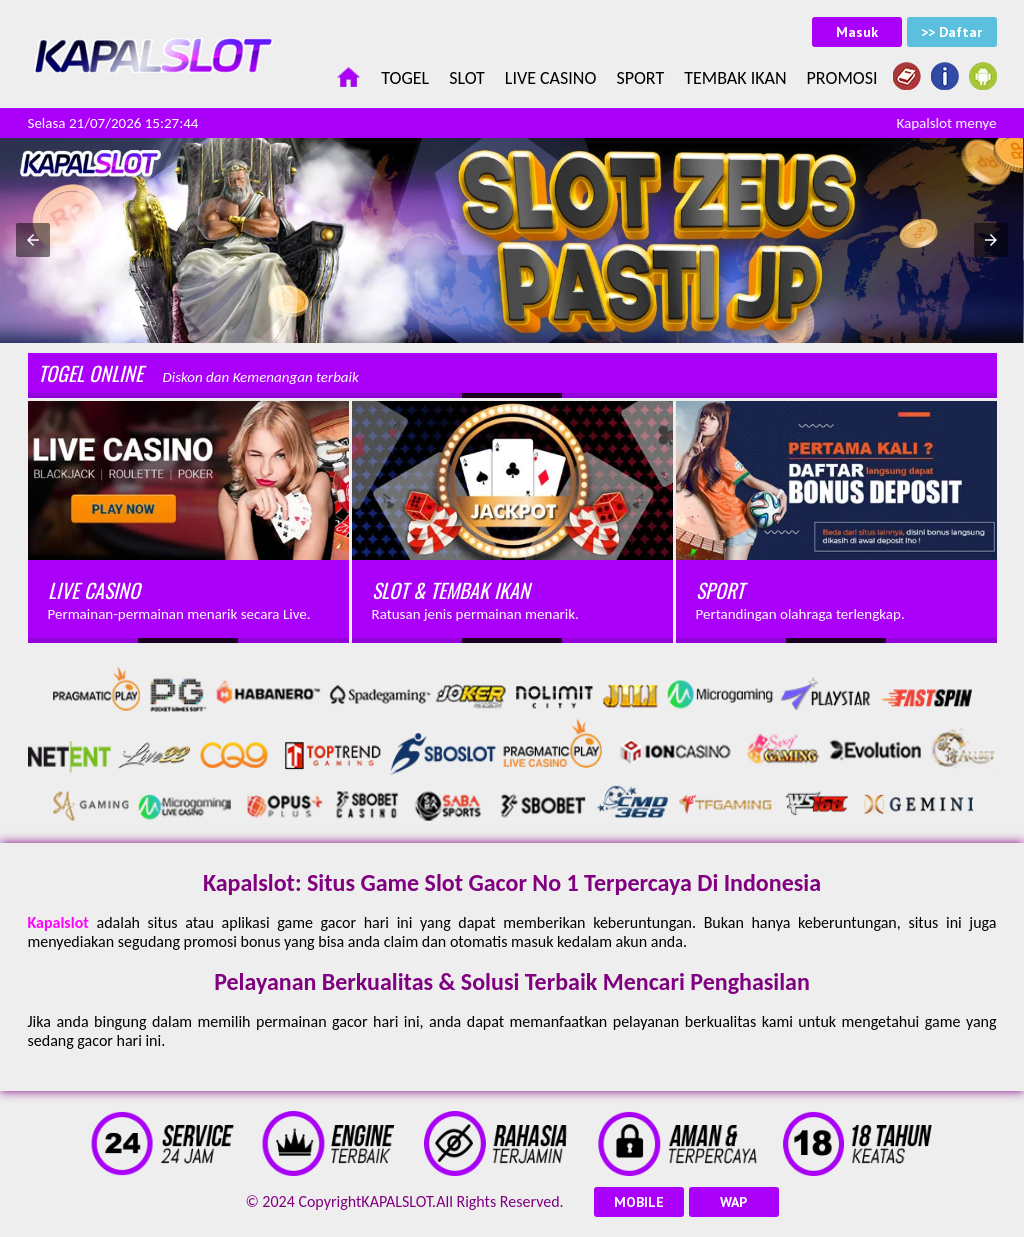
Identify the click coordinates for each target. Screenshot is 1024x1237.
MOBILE (639, 1202)
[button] (33, 240)
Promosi (842, 78)
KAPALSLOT (396, 1201)
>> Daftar (951, 32)
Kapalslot (58, 922)
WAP (733, 1202)
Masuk (857, 32)
